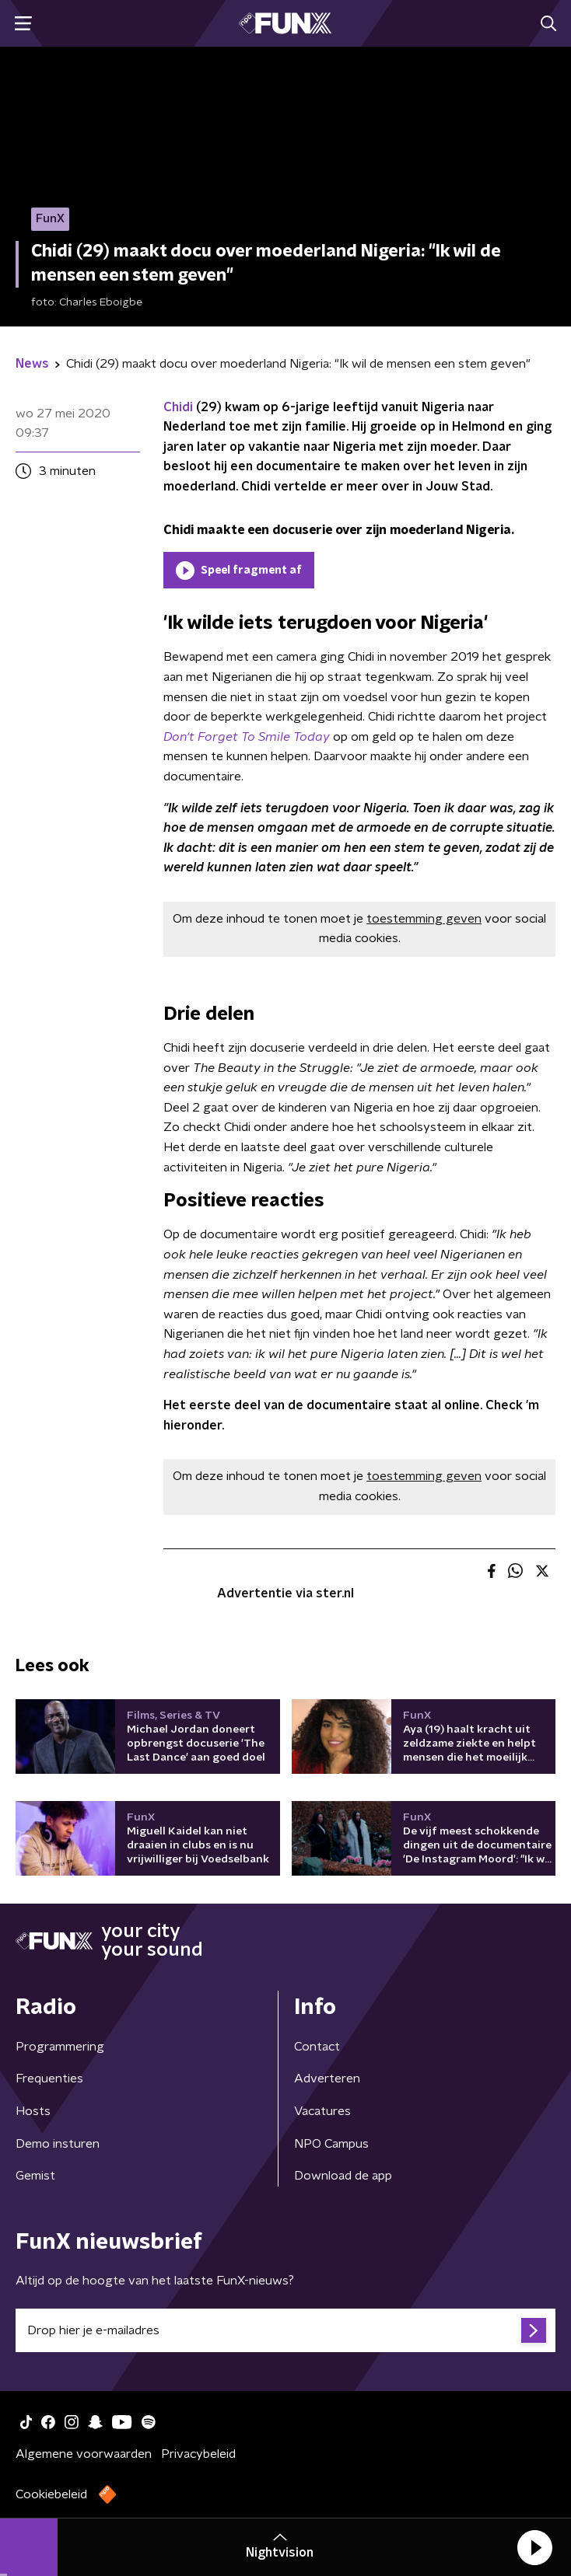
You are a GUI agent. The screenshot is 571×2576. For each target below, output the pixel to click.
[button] (534, 2547)
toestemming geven (424, 919)
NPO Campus (331, 2144)
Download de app (343, 2175)
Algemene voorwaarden (84, 2454)
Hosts (33, 2111)
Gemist (35, 2175)
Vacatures (322, 2111)
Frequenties (49, 2078)
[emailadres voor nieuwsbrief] (285, 2330)
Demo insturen (58, 2144)
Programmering (60, 2046)
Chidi (178, 407)
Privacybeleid (198, 2454)
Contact (317, 2046)
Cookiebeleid (51, 2494)
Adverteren (327, 2078)
